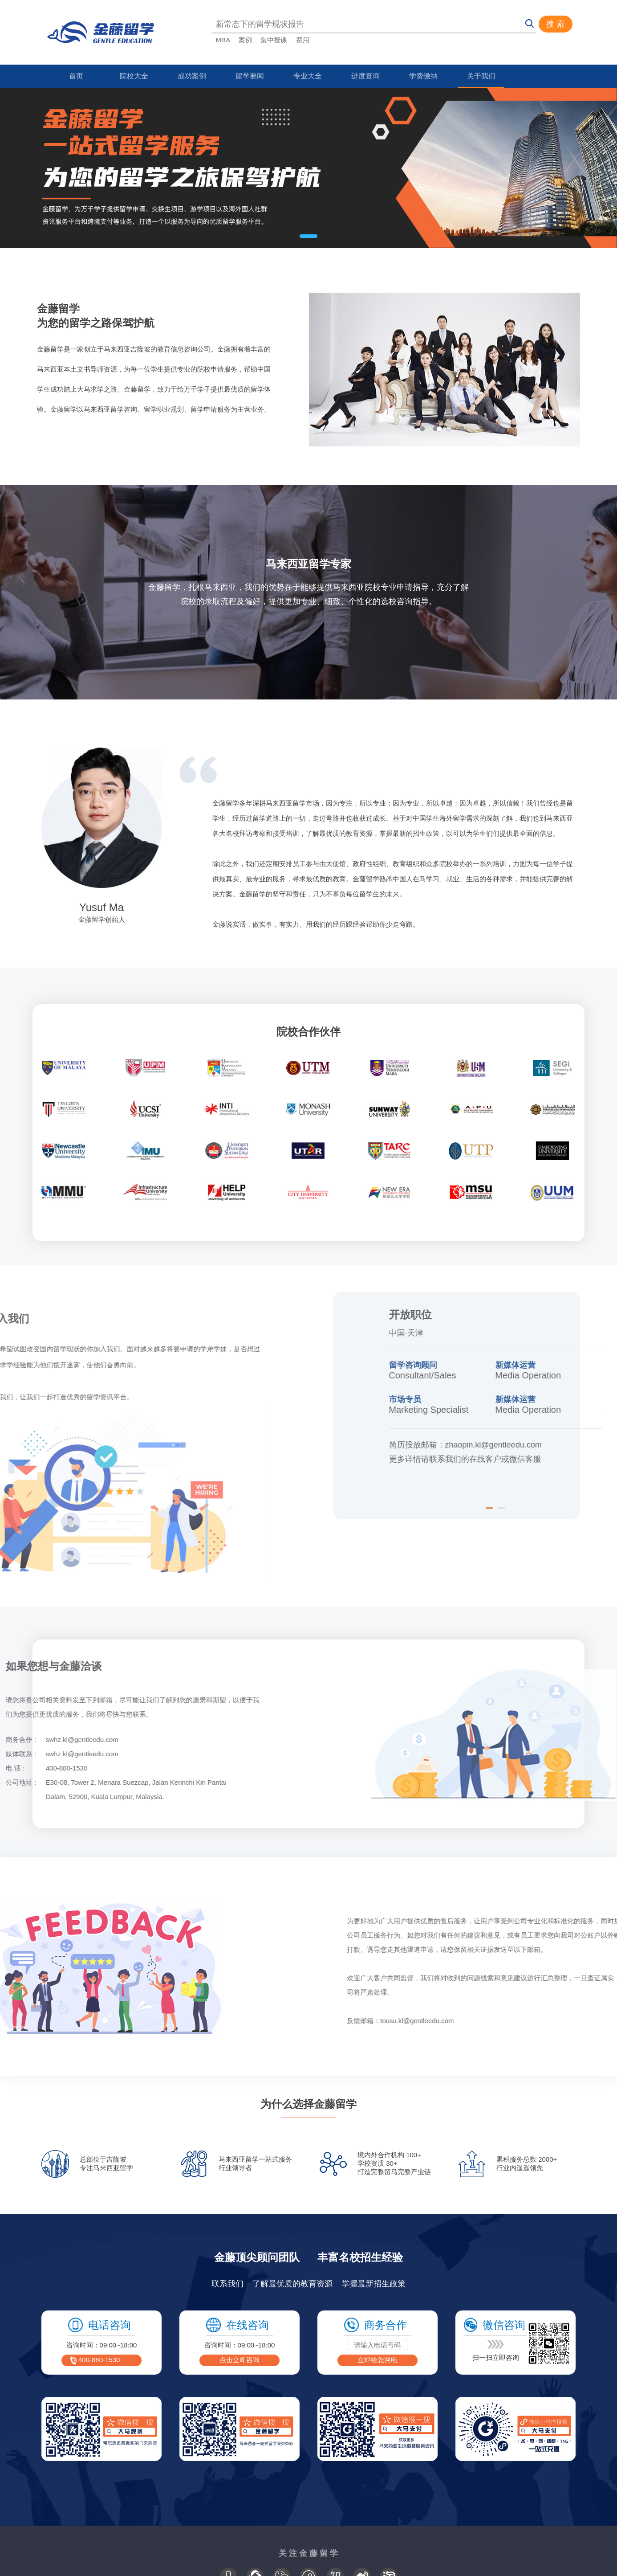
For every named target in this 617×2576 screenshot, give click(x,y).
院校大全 (134, 76)
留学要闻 (249, 76)
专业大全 (307, 76)
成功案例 (192, 76)
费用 (302, 40)
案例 (245, 40)
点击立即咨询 (239, 2359)
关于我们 (481, 76)
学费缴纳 (423, 76)
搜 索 (555, 24)
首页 (76, 76)
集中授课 (273, 40)
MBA (223, 40)
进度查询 (365, 76)
